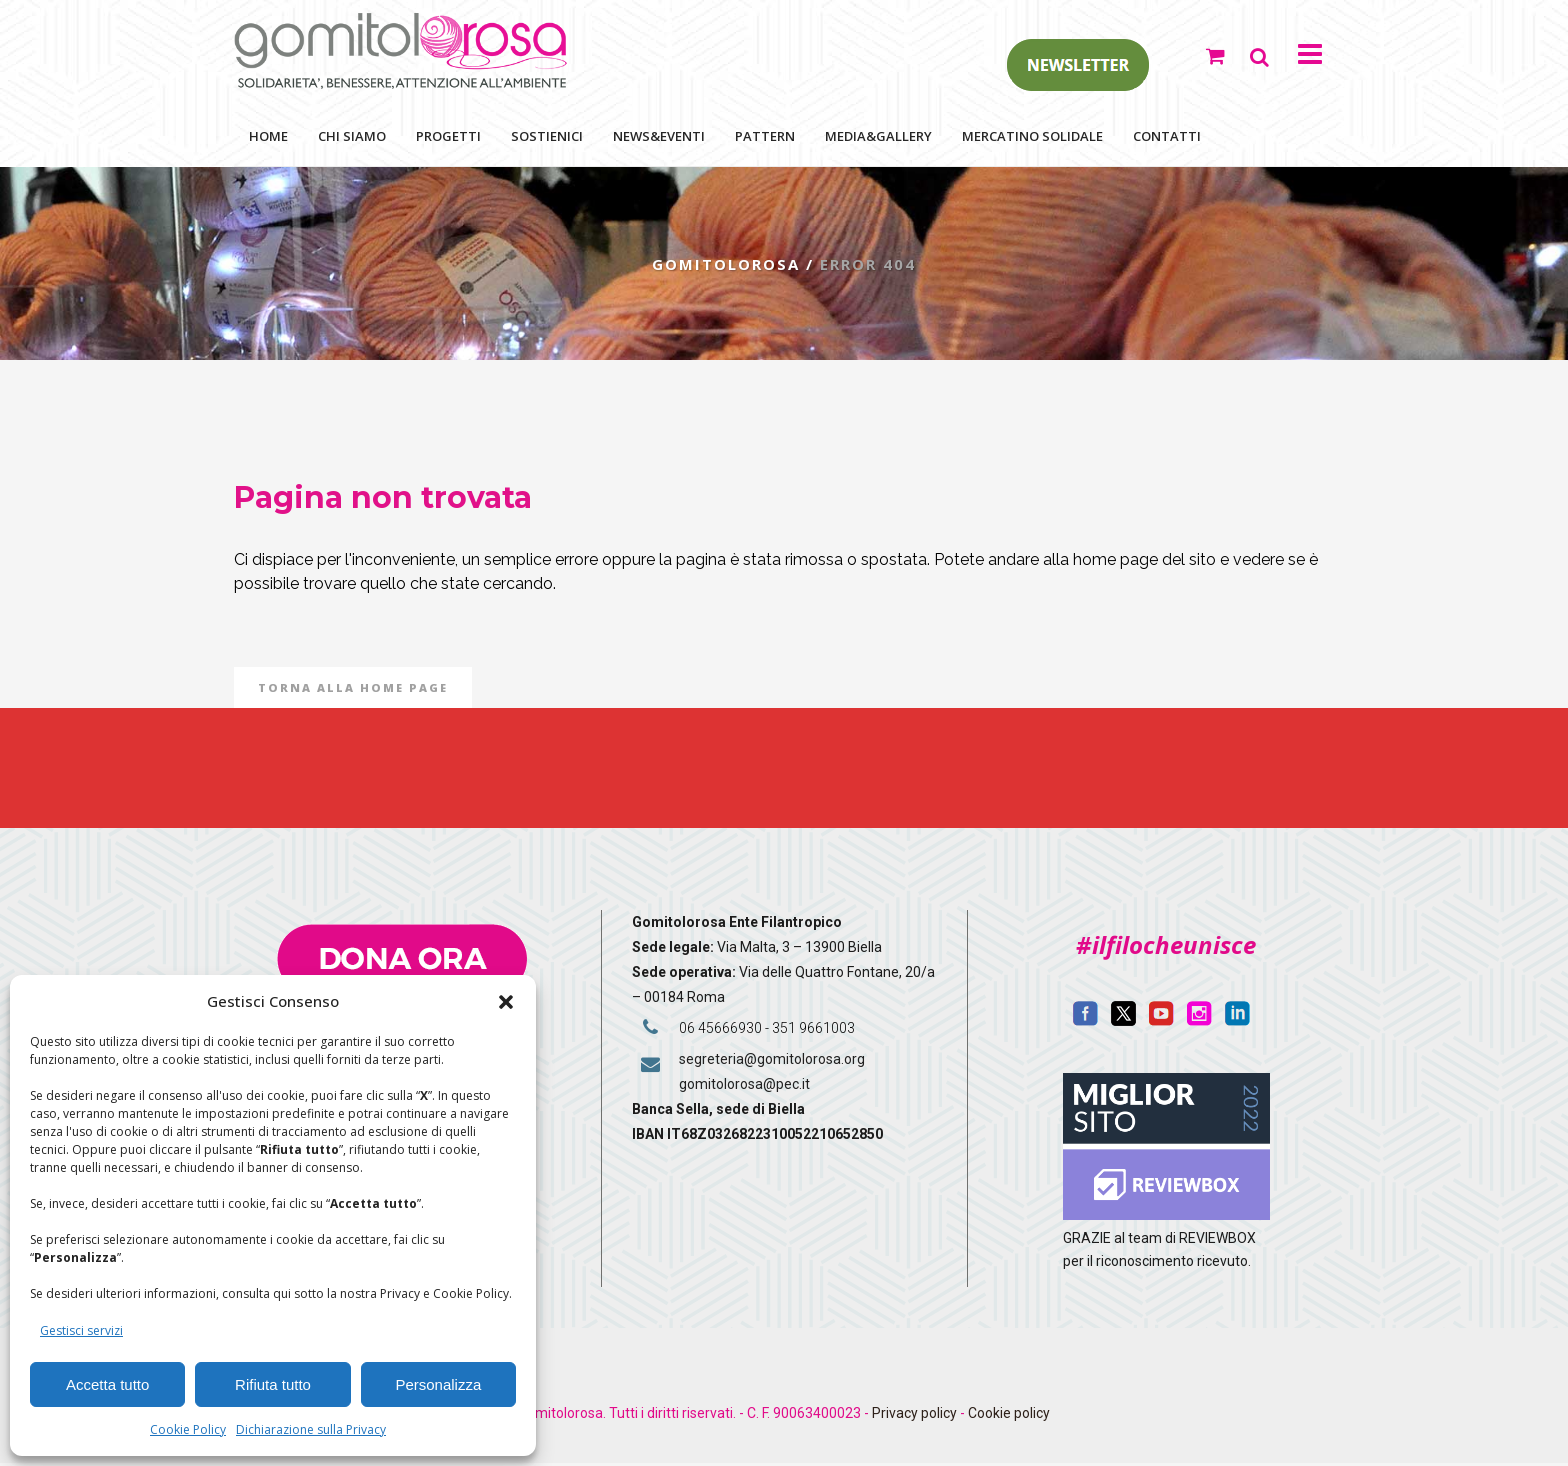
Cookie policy (1009, 1416)
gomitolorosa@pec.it (746, 1087)
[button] (506, 1002)
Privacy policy (914, 1416)
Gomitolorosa (724, 267)
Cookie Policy (188, 1429)
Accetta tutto (107, 1384)
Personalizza (438, 1384)
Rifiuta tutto (273, 1384)
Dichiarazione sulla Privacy (311, 1429)
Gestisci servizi (81, 1330)
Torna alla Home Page (353, 690)
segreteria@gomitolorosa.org (772, 1062)
